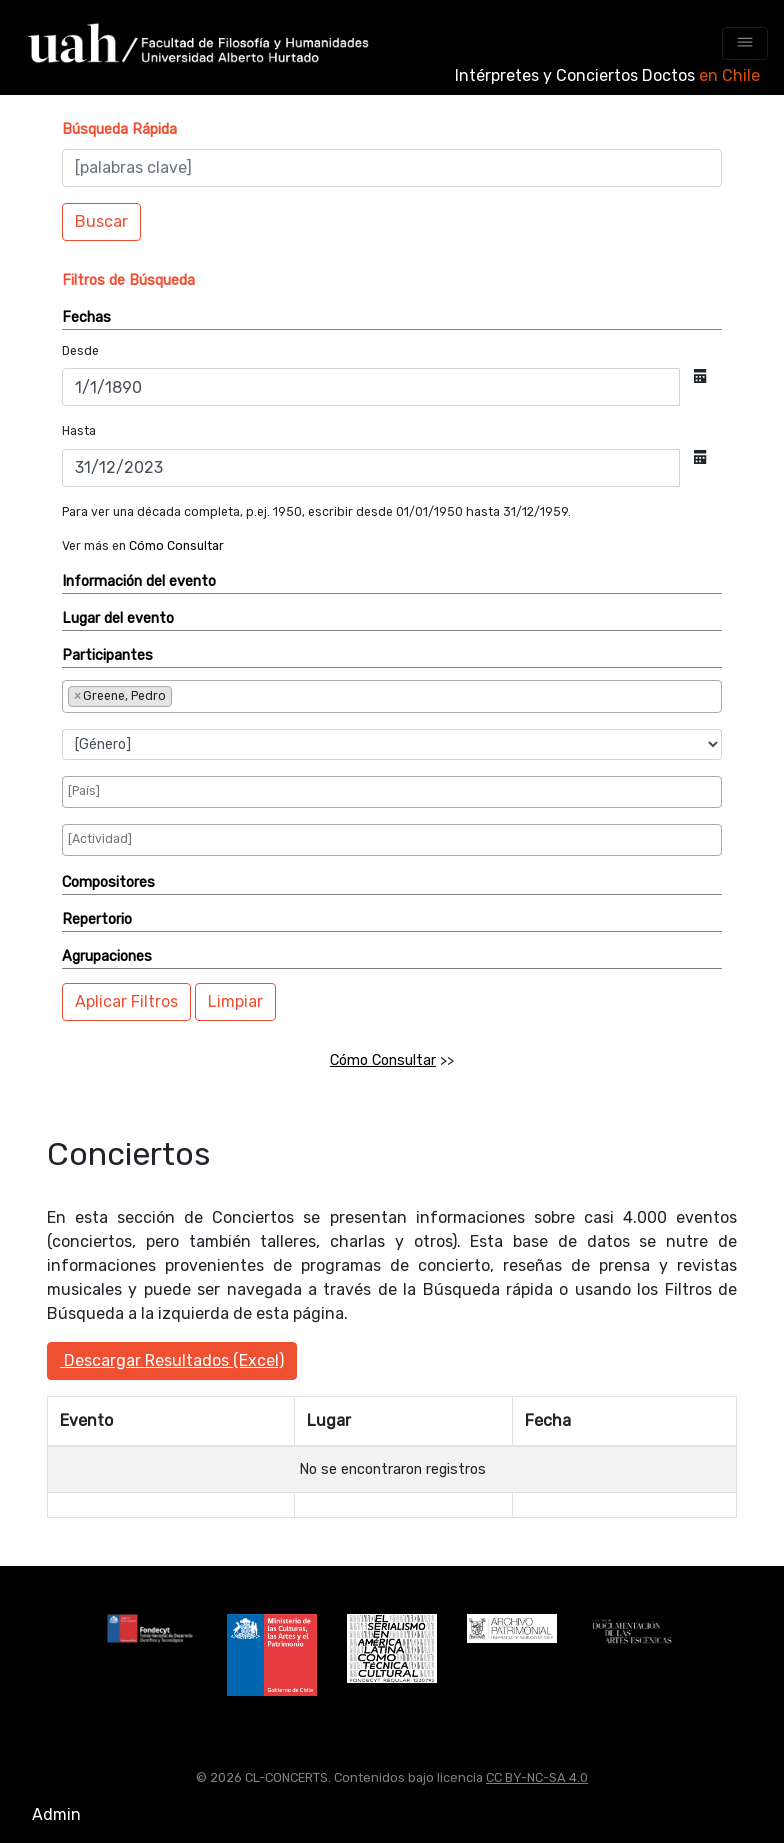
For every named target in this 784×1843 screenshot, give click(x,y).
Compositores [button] (108, 882)
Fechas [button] (86, 317)
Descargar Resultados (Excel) (172, 1360)
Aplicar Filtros (126, 1001)
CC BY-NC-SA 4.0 (537, 1777)
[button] (119, 129)
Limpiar (235, 1001)
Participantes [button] (107, 655)
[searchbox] (243, 695)
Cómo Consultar (176, 546)
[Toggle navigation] (745, 43)
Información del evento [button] (139, 581)
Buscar (101, 221)
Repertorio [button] (97, 919)
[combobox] (392, 696)
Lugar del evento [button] (118, 618)
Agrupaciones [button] (107, 956)
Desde (80, 351)
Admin (56, 1814)
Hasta (79, 431)
